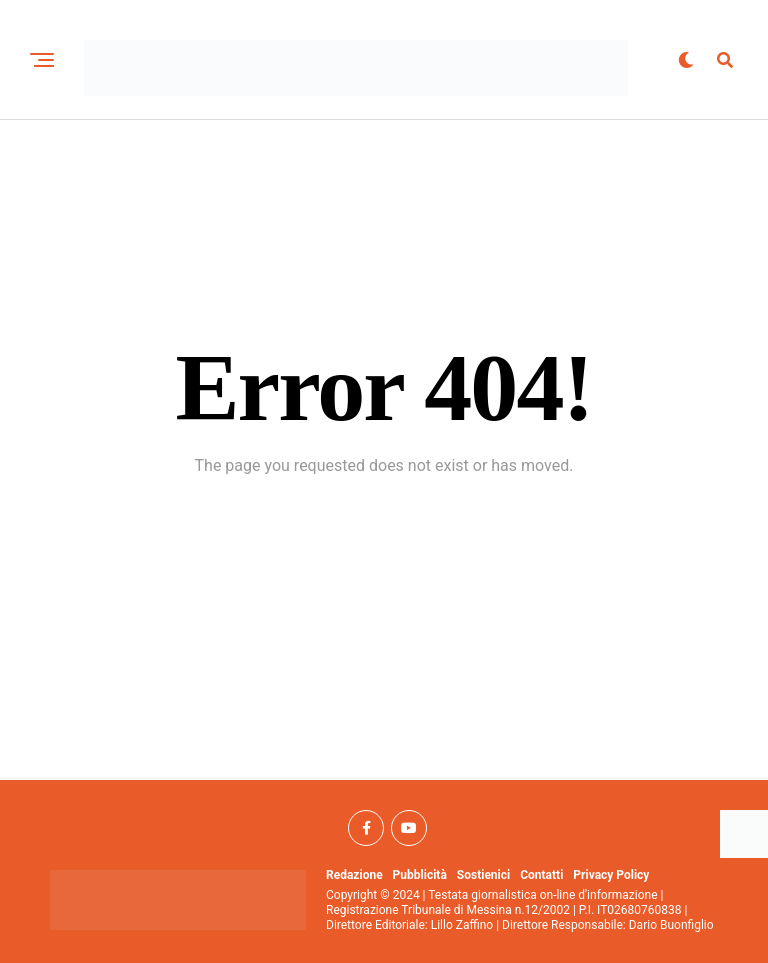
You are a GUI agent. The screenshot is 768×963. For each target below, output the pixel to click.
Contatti (541, 875)
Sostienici (483, 875)
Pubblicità (420, 875)
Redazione (354, 875)
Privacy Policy (611, 875)
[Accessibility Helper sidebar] (744, 834)
